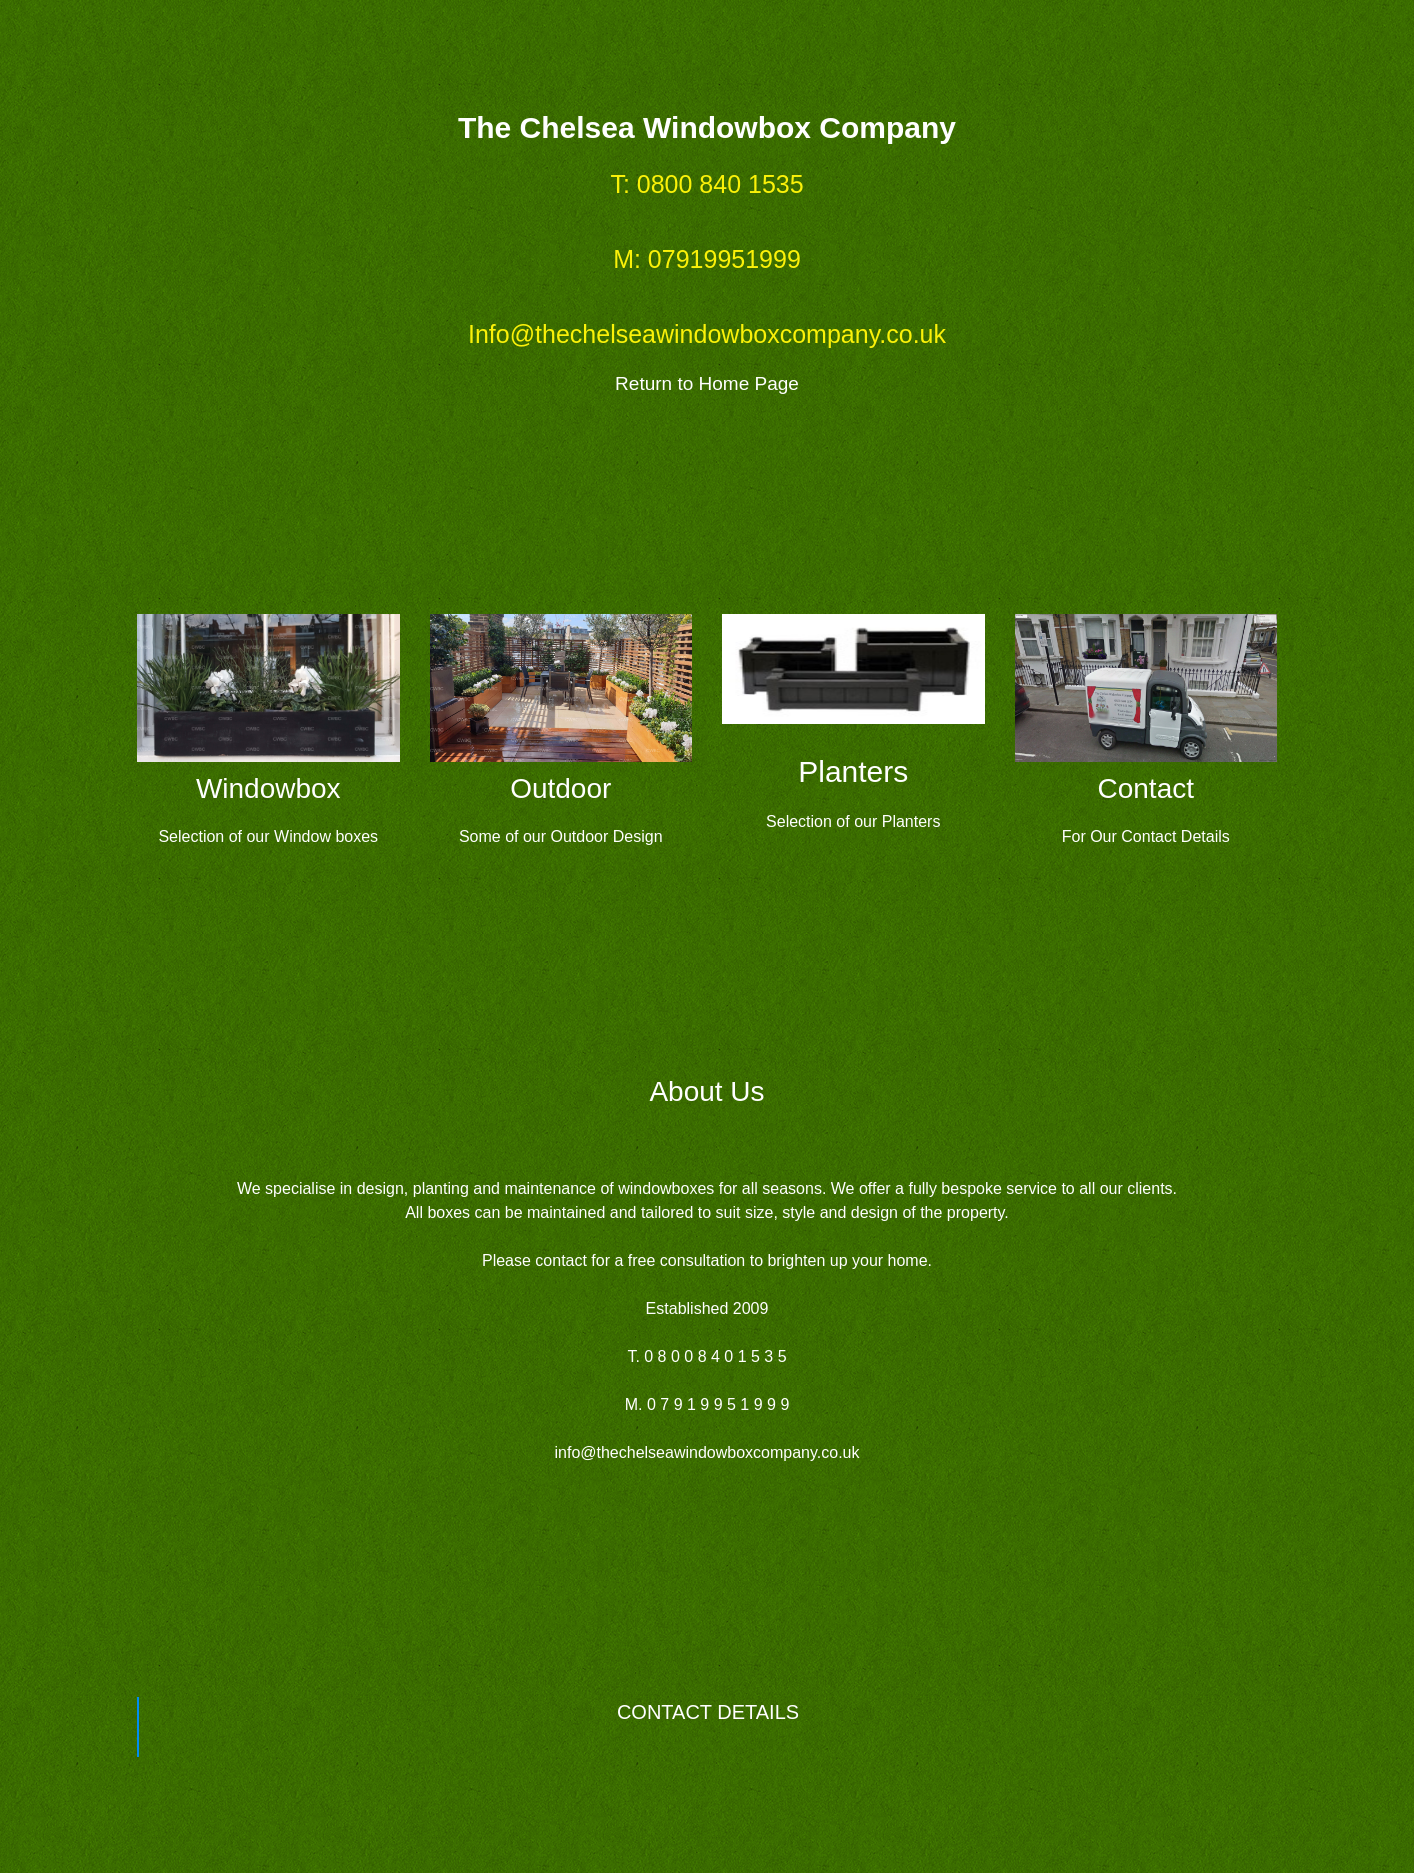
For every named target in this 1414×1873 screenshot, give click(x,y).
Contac (1142, 788)
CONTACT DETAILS (708, 1712)
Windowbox (268, 788)
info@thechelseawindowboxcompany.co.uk (706, 1452)
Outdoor (560, 788)
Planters (853, 771)
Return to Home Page (707, 383)
